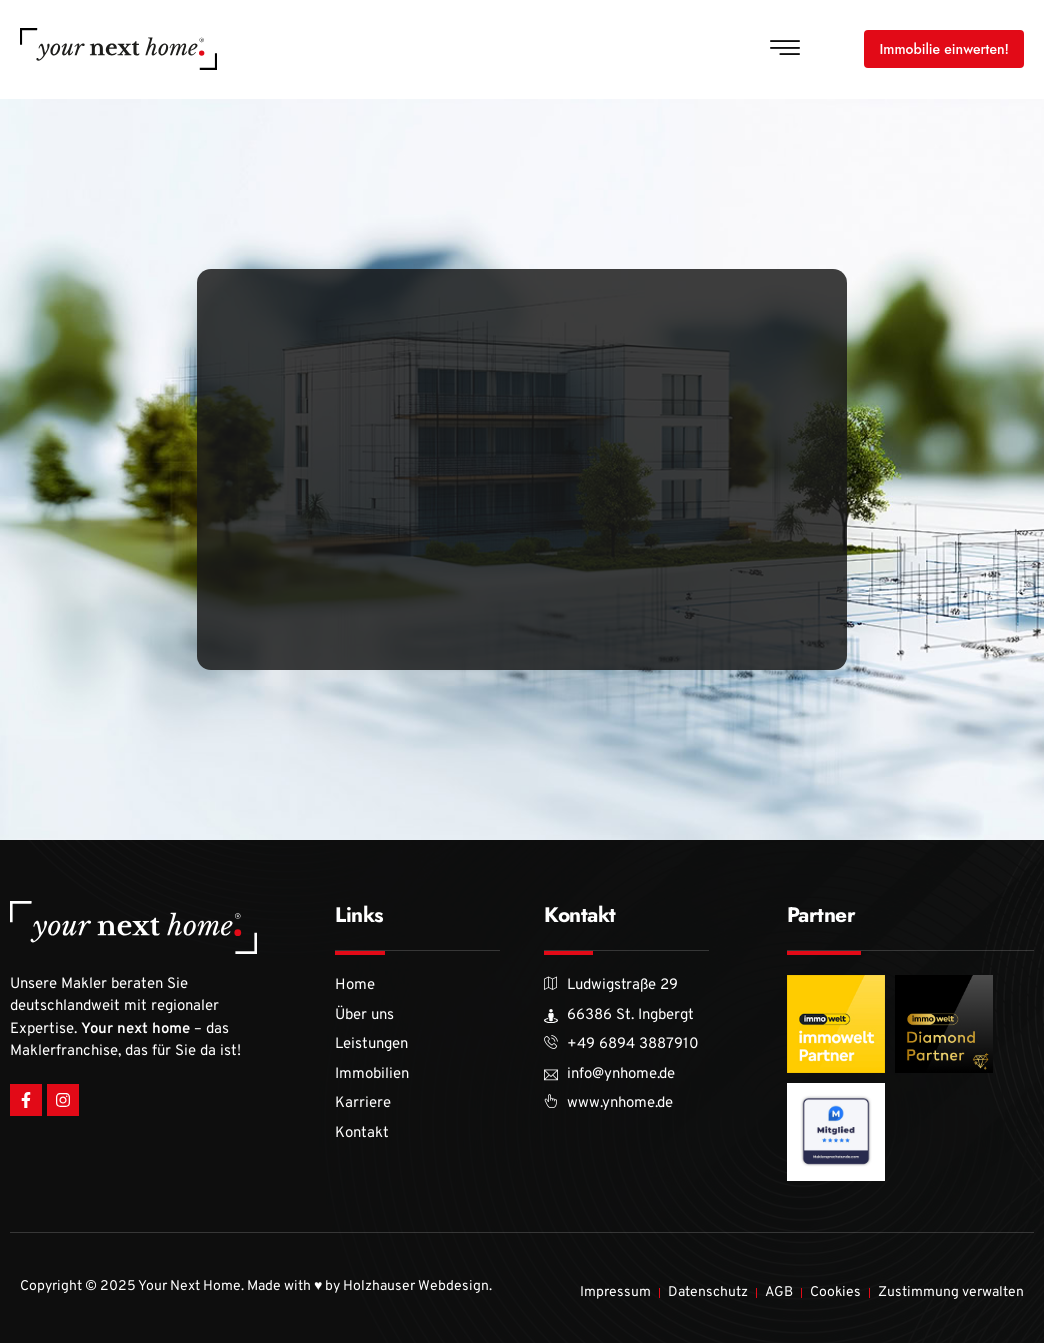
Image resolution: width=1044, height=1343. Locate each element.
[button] (784, 49)
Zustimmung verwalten (951, 1292)
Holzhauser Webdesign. (417, 1286)
